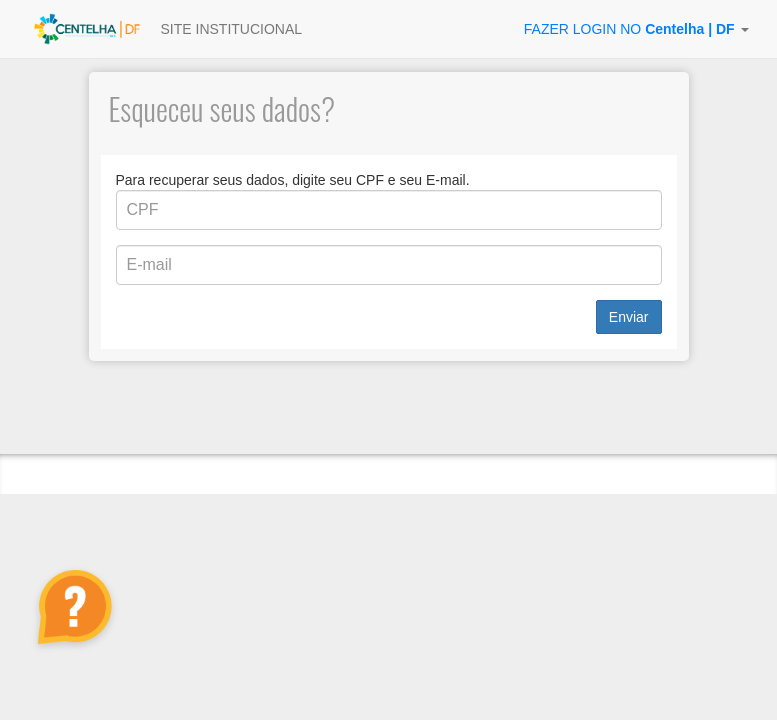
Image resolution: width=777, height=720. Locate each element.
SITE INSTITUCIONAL (232, 29)
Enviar (629, 317)
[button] (636, 29)
